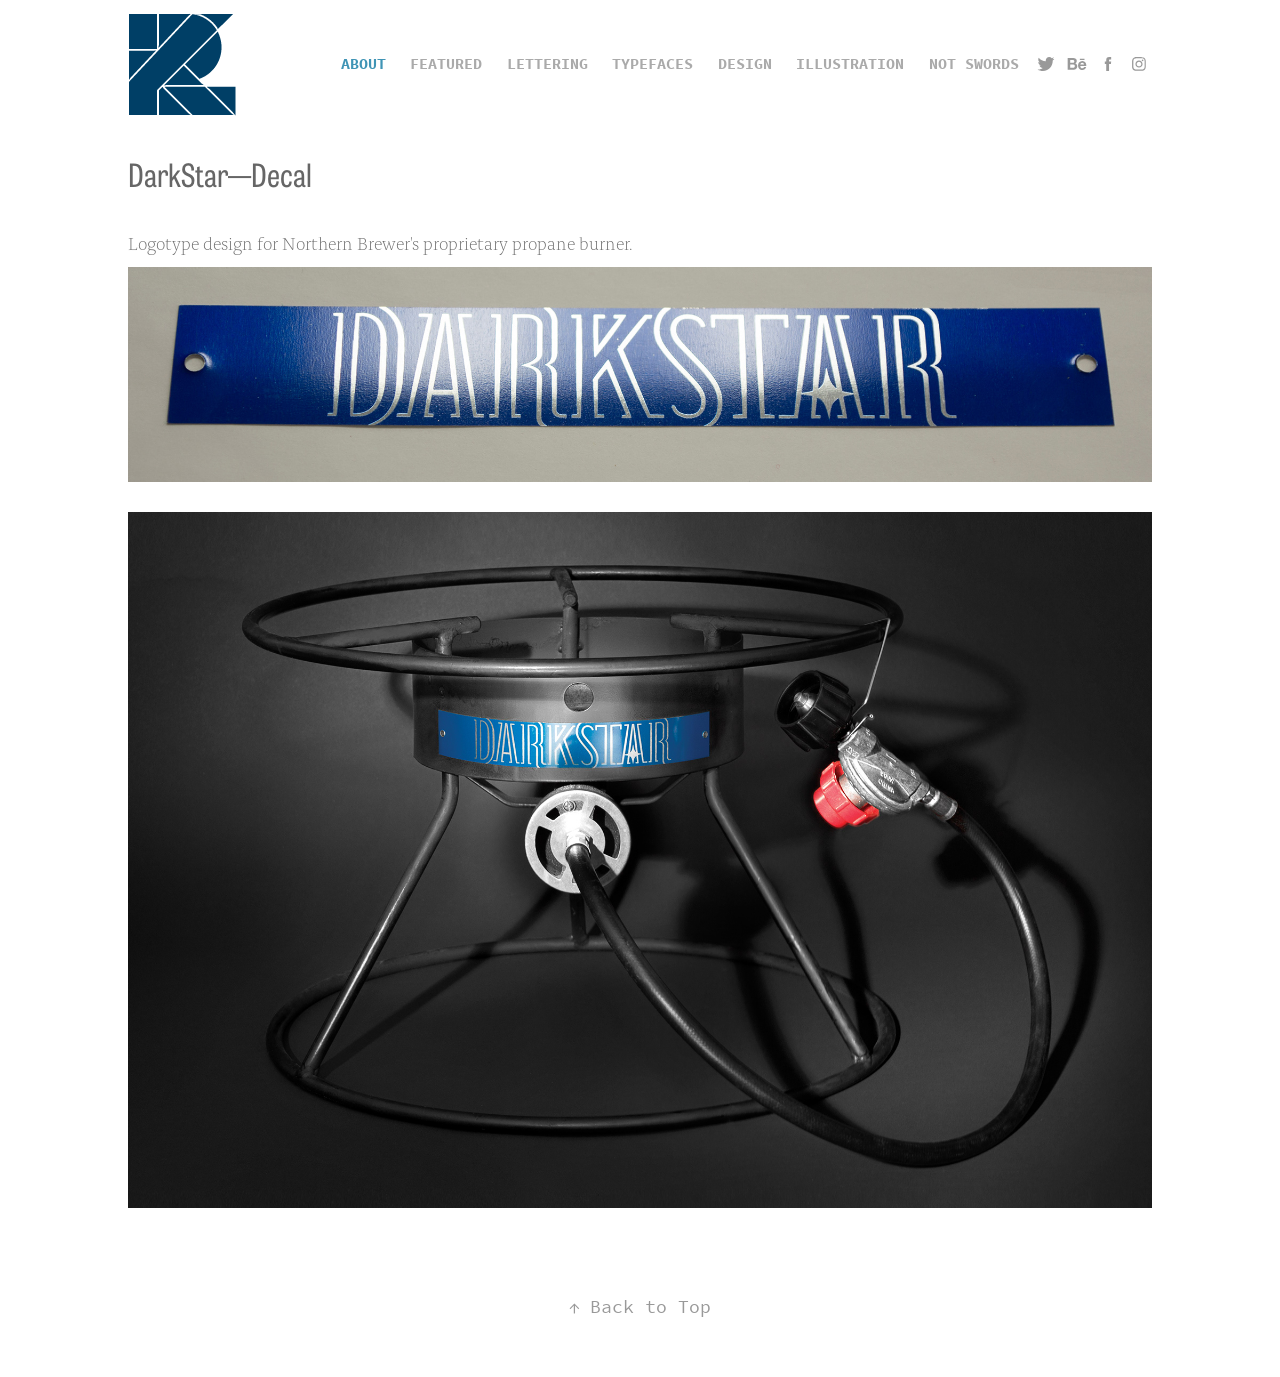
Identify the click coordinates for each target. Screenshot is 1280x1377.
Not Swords (974, 64)
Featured (446, 64)
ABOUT (363, 64)
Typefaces (652, 64)
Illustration (850, 64)
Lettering (547, 64)
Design (745, 64)
